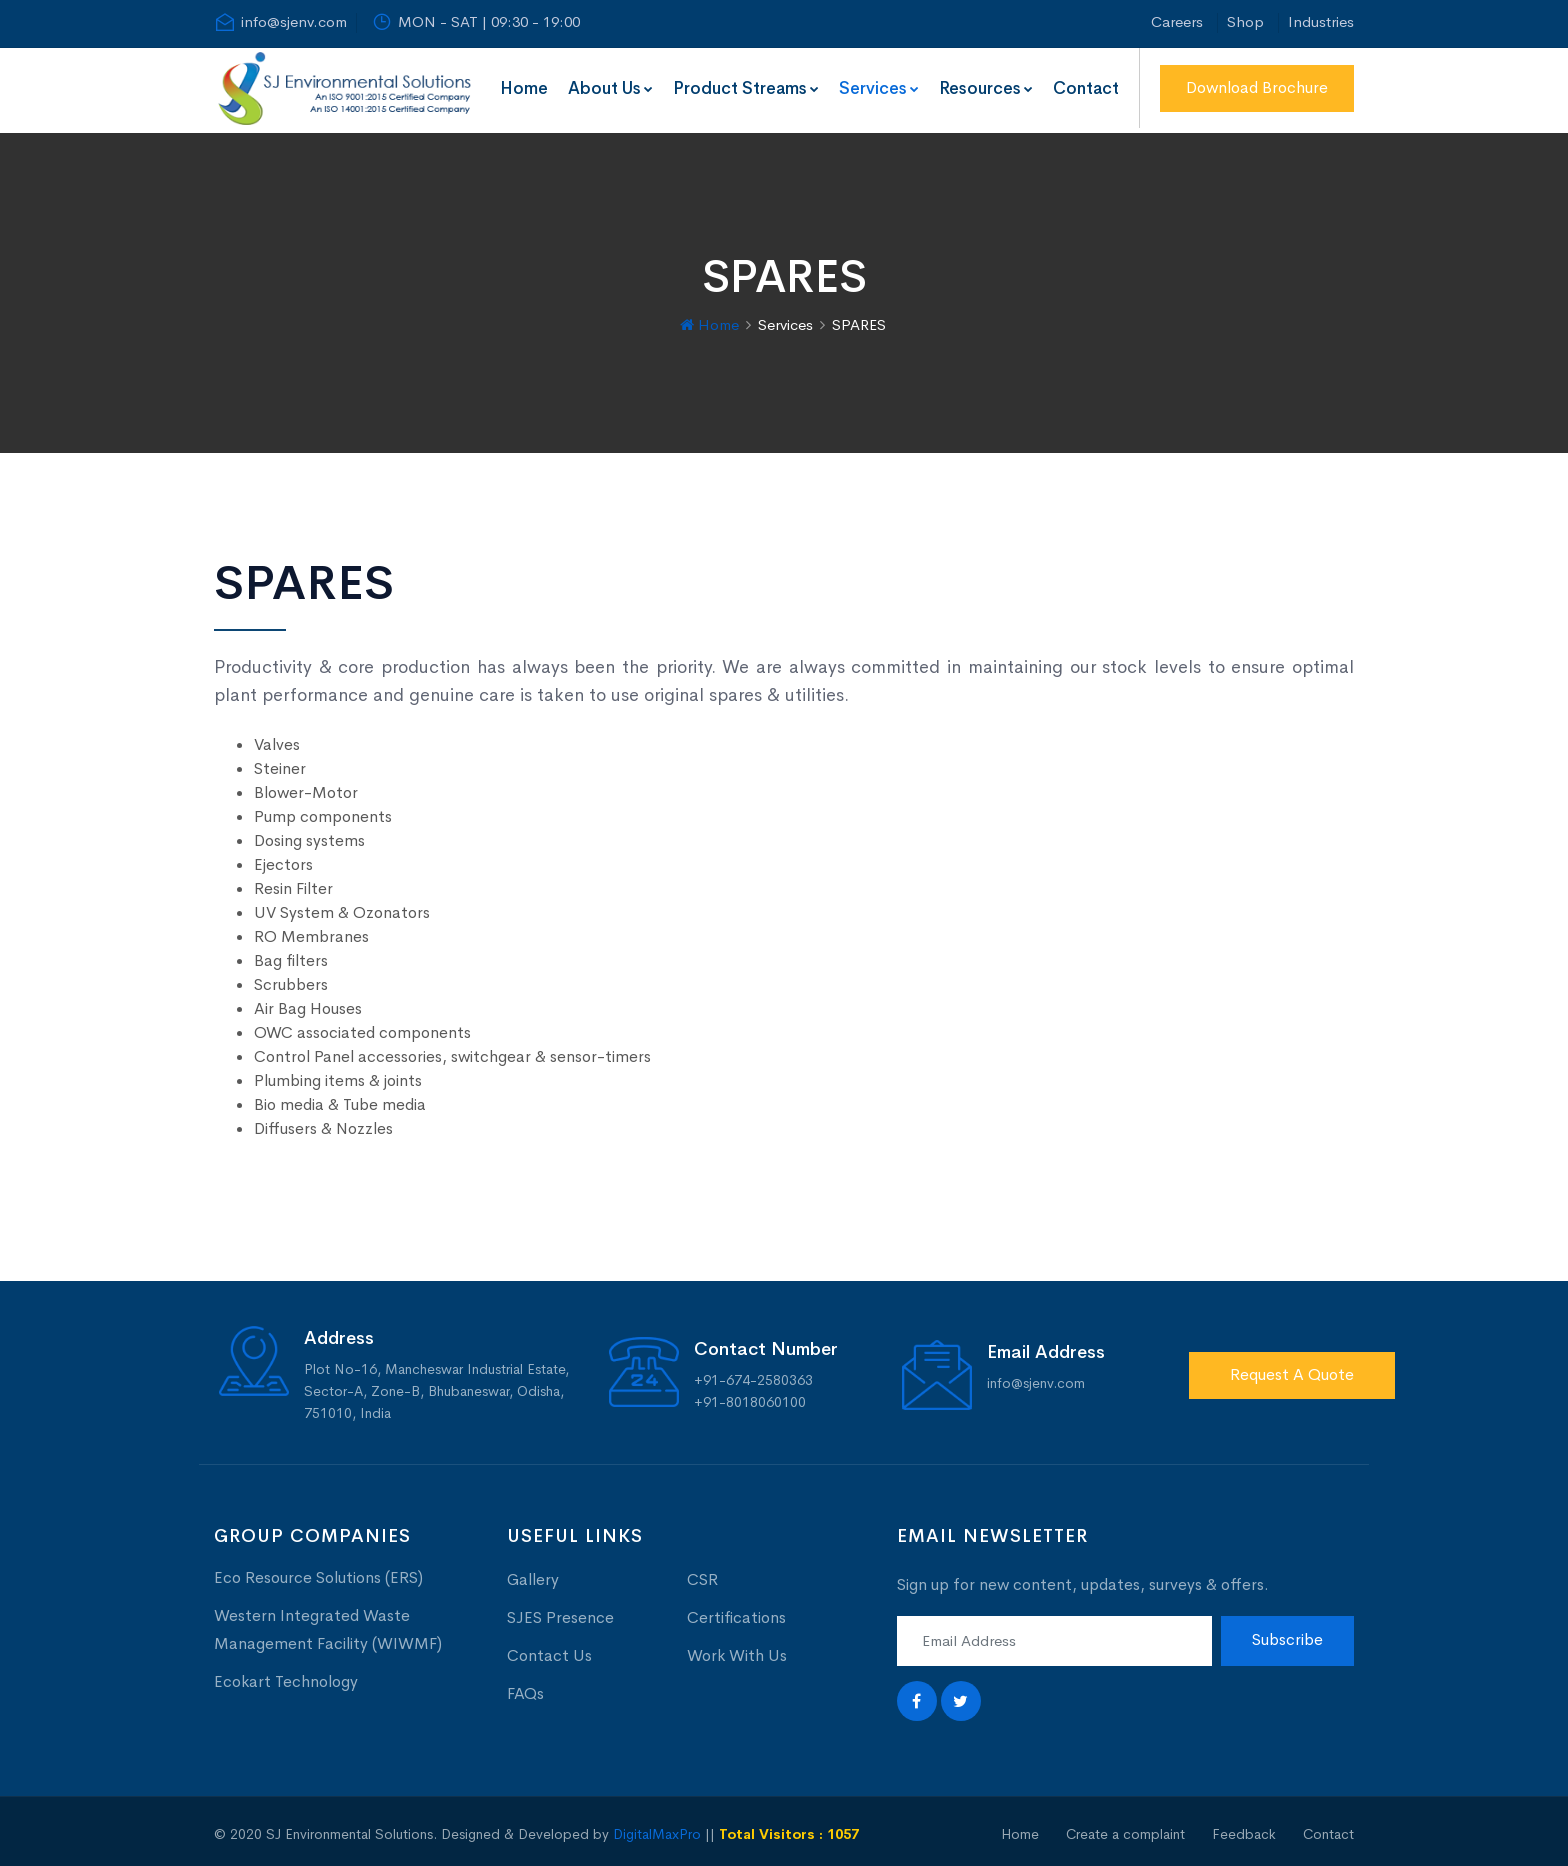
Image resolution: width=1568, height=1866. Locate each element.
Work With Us (737, 1650)
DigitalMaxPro (657, 1829)
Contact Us (549, 1650)
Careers (1177, 21)
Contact (1086, 88)
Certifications (736, 1612)
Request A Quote (1292, 1369)
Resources (986, 88)
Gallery (533, 1574)
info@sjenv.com (280, 22)
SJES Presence (560, 1612)
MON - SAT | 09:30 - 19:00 (475, 22)
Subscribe (1287, 1635)
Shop (1245, 21)
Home (524, 88)
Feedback (1244, 1829)
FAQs (525, 1688)
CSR (702, 1574)
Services (879, 88)
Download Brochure (1257, 87)
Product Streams (746, 88)
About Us (610, 88)
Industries (1321, 21)
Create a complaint (1125, 1829)
